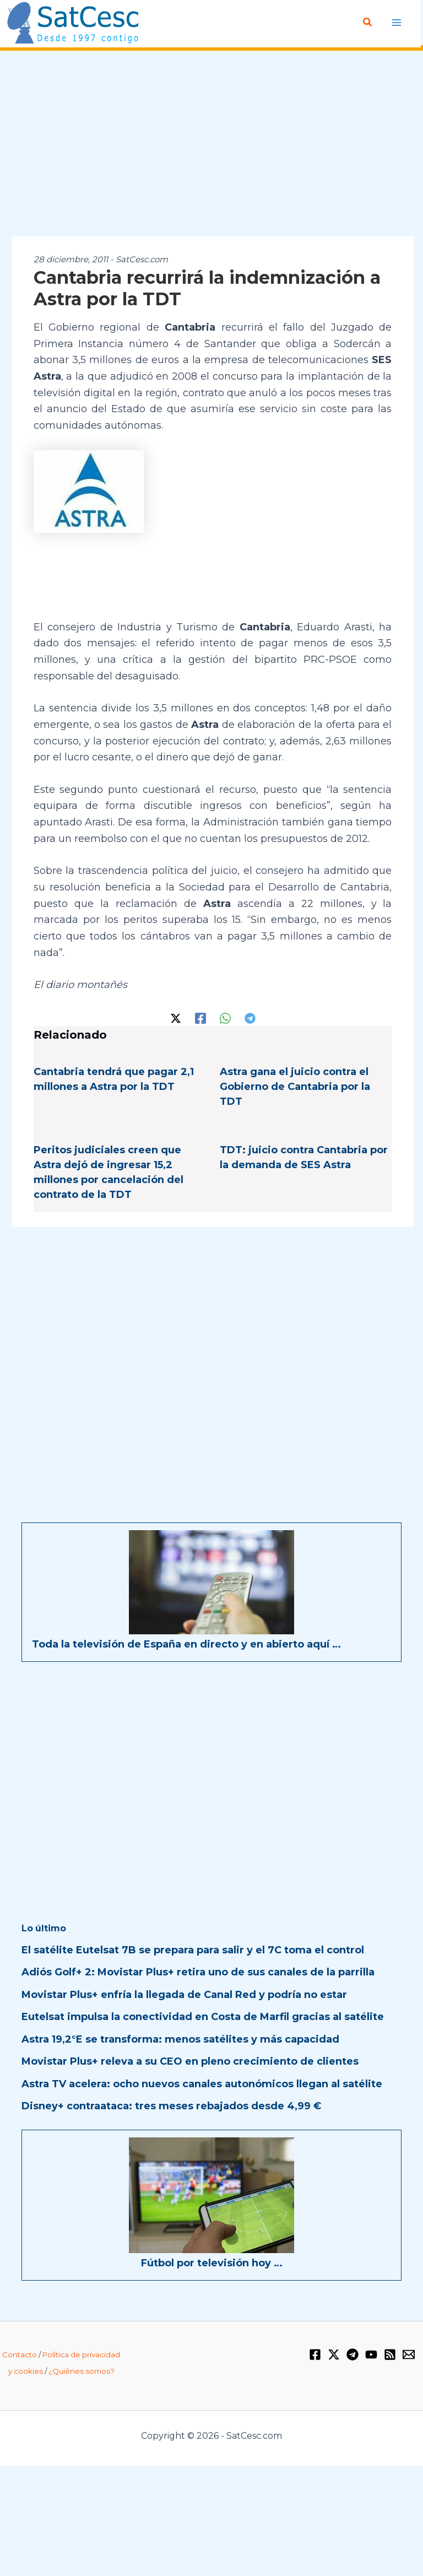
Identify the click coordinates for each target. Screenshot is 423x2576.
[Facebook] (200, 1017)
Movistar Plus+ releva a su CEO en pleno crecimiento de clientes (190, 2061)
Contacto (19, 2354)
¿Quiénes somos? (81, 2370)
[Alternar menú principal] (397, 22)
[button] (368, 22)
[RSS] (390, 2354)
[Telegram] (250, 1017)
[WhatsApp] (225, 1017)
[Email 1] (409, 2354)
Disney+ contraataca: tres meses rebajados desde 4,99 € (171, 2105)
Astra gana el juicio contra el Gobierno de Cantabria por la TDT (295, 1086)
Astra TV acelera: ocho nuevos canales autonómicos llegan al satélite (201, 2083)
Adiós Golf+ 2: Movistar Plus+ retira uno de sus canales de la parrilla (198, 1971)
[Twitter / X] (175, 1017)
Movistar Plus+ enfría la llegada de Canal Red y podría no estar (184, 1994)
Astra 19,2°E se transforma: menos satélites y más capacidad (180, 2039)
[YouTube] (371, 2354)
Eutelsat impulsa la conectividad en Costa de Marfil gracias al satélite (202, 2016)
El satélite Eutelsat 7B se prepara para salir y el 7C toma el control (192, 1949)
